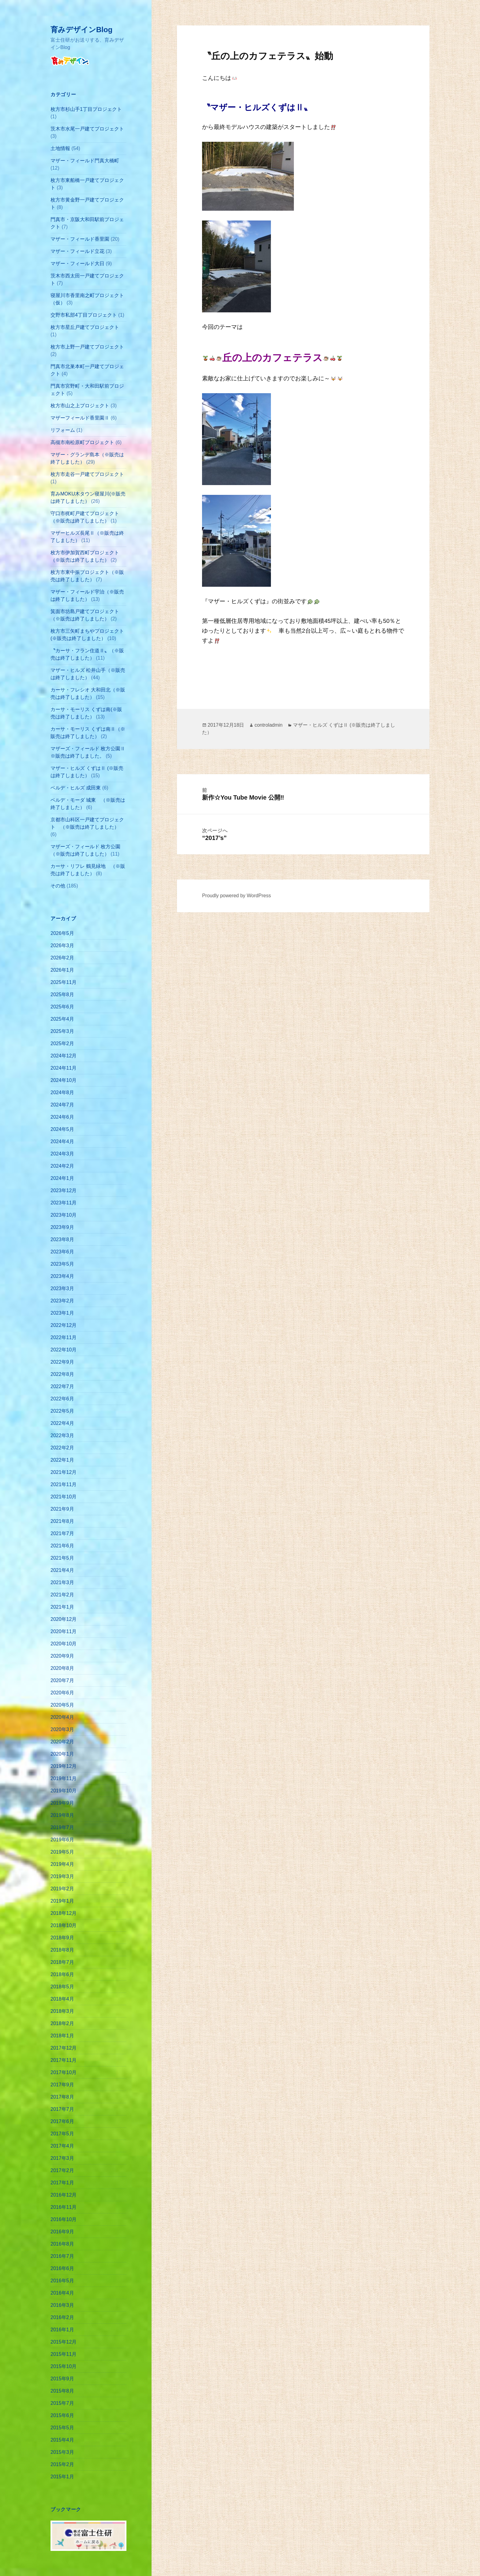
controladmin (268, 725)
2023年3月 (62, 1288)
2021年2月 (62, 1594)
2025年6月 (62, 1006)
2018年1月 (62, 2035)
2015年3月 (62, 2452)
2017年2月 (62, 2170)
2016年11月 (64, 2207)
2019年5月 (62, 1852)
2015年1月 (62, 2476)
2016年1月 (62, 2329)
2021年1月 (62, 1607)
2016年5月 (62, 2280)
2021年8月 (62, 1521)
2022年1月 (62, 1460)
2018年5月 (62, 1986)
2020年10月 (64, 1643)
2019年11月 (64, 1778)
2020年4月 (62, 1717)
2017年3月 (62, 2158)
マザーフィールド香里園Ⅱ (80, 417)
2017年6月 (62, 2121)
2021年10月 (64, 1496)
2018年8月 (62, 1950)
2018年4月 (62, 1999)
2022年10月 (64, 1349)
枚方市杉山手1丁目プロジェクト (86, 109)
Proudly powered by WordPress (236, 895)
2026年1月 (62, 970)
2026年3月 (62, 945)
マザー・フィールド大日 (77, 263)
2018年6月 (62, 1974)
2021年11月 (64, 1484)
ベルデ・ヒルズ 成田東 (76, 787)
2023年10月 (64, 1215)
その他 (58, 885)
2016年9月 (62, 2231)
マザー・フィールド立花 (77, 251)
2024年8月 (62, 1092)
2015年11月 (64, 2354)
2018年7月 (62, 1962)
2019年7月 (62, 1827)
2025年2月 (62, 1043)
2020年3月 (62, 1729)
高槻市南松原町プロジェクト (82, 442)
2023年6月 (62, 1251)
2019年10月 (64, 1790)
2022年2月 (62, 1447)
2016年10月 (64, 2219)
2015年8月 (62, 2390)
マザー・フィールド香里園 (80, 239)
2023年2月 (62, 1300)
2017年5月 (62, 2133)
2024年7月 (62, 1104)
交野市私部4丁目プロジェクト (84, 315)
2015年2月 (62, 2464)
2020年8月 (62, 1668)
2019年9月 (62, 1803)
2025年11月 (64, 982)
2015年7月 (62, 2403)
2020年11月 (64, 1631)
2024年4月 (62, 1141)
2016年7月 (62, 2256)
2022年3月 (62, 1435)
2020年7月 (62, 1680)
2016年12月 (64, 2195)
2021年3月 (62, 1582)
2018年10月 (64, 1925)
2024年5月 (62, 1129)
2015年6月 (62, 2415)
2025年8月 (62, 994)
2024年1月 (62, 1178)
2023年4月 (62, 1276)
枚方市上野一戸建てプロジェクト (87, 346)
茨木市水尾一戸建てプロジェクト (87, 128)
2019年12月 (64, 1766)
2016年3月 (62, 2305)
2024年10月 (64, 1080)
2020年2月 (62, 1741)
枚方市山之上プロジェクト (80, 405)
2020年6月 (62, 1692)
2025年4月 (62, 1019)
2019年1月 (62, 1901)
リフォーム (63, 430)
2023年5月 (62, 1264)
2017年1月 (62, 2182)
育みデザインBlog (81, 29)
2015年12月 (64, 2341)
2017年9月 (62, 2084)
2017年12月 (64, 2048)
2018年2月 (62, 2023)
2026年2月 (62, 957)
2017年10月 (64, 2072)
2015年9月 (62, 2378)
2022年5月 (62, 1411)
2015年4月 (62, 2439)
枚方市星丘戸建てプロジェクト (85, 327)
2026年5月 (62, 933)
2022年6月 (62, 1398)
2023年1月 (62, 1313)
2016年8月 (62, 2243)
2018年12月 (64, 1913)
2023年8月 (62, 1239)
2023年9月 (62, 1227)
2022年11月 (64, 1337)
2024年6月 (62, 1117)
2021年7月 (62, 1533)
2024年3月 (62, 1153)
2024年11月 (64, 1068)
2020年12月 (64, 1619)
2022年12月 (64, 1325)
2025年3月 (62, 1031)
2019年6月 (62, 1839)
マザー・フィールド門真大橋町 (85, 160)
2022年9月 (62, 1362)
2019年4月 (62, 1864)
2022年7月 (62, 1386)
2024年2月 (62, 1166)
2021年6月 (62, 1545)
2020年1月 (62, 1754)
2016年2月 (62, 2317)
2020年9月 (62, 1656)
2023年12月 (64, 1190)
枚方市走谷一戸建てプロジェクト (87, 474)
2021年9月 (62, 1509)
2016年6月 (62, 2268)
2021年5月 (62, 1558)
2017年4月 (62, 2146)
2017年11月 (64, 2060)
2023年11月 (64, 1202)
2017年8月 (62, 2097)
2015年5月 (62, 2427)
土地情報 (60, 148)
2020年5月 (62, 1705)
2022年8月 (62, 1374)
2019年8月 (62, 1815)
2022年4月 (62, 1423)
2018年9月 (62, 1937)
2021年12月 (64, 1472)
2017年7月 (62, 2109)
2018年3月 (62, 2011)
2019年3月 (62, 1876)
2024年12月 (64, 1055)
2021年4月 (62, 1570)
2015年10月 (64, 2366)
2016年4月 (62, 2292)
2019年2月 (62, 1888)
